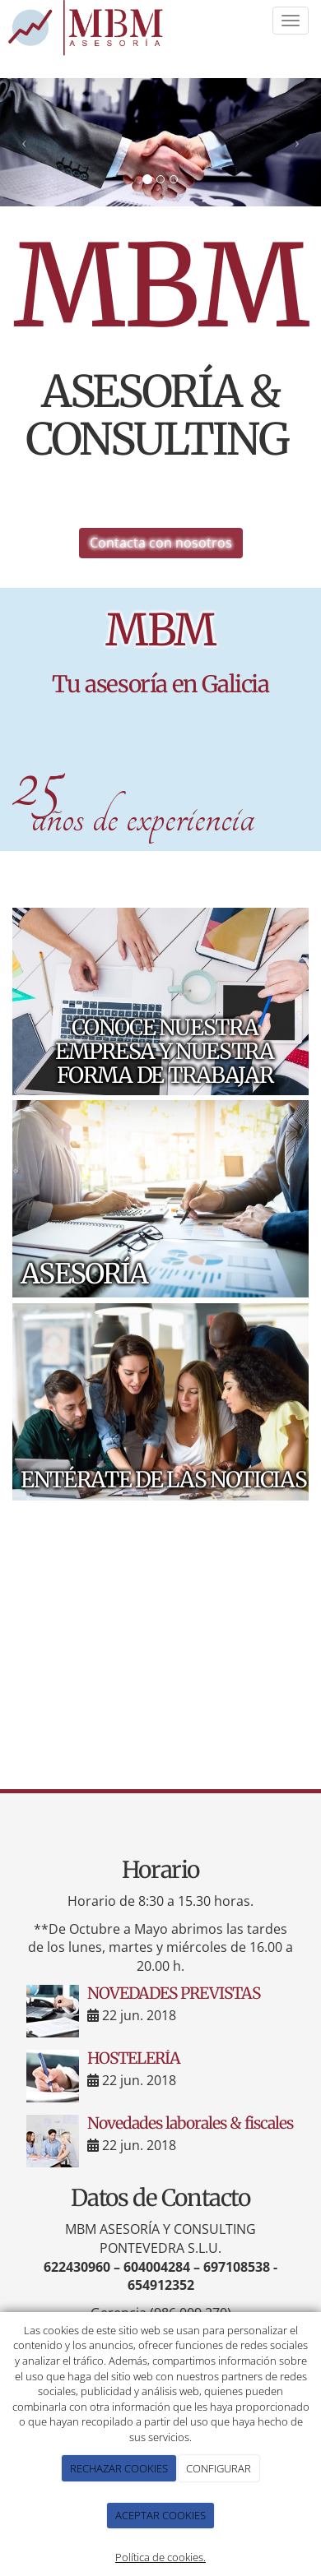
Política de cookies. (160, 2557)
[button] (24, 142)
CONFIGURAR (218, 2468)
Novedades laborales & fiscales (190, 2123)
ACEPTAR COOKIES (160, 2515)
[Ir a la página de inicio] (88, 29)
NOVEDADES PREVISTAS (173, 1993)
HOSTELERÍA (133, 2058)
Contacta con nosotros (161, 543)
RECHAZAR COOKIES (119, 2468)
